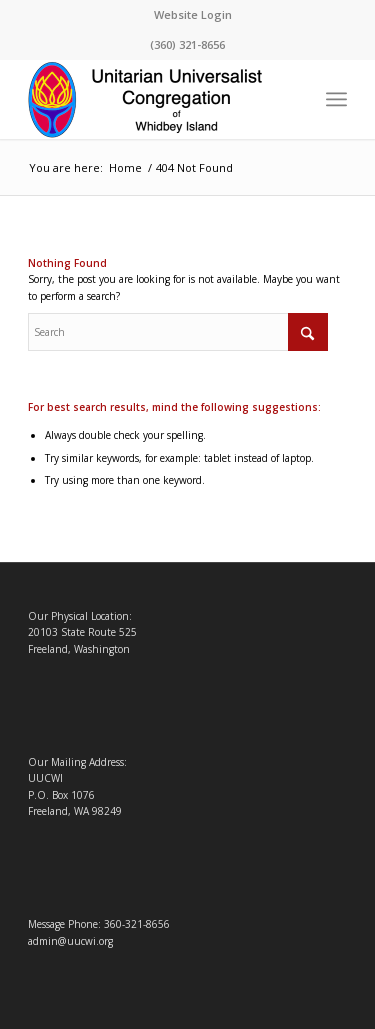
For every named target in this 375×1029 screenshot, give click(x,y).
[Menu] (336, 99)
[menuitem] (193, 15)
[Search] (178, 332)
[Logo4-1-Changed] (155, 99)
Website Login (193, 14)
